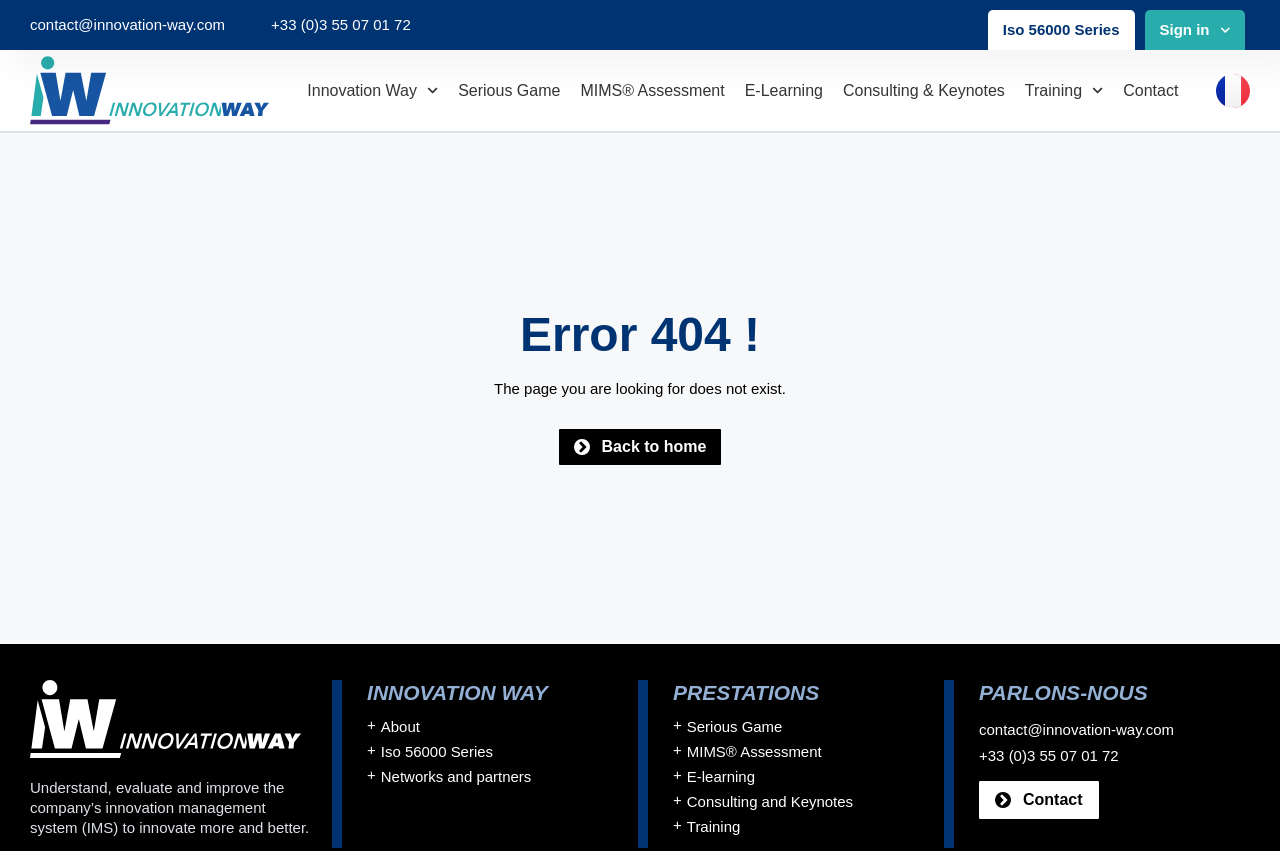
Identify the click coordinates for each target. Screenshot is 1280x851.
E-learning (784, 90)
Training (1064, 90)
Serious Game (509, 90)
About (400, 727)
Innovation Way (372, 90)
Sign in (1195, 30)
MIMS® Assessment (652, 90)
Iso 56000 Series (1061, 29)
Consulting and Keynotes (770, 802)
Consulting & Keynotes (924, 90)
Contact (1150, 90)
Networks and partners (456, 777)
